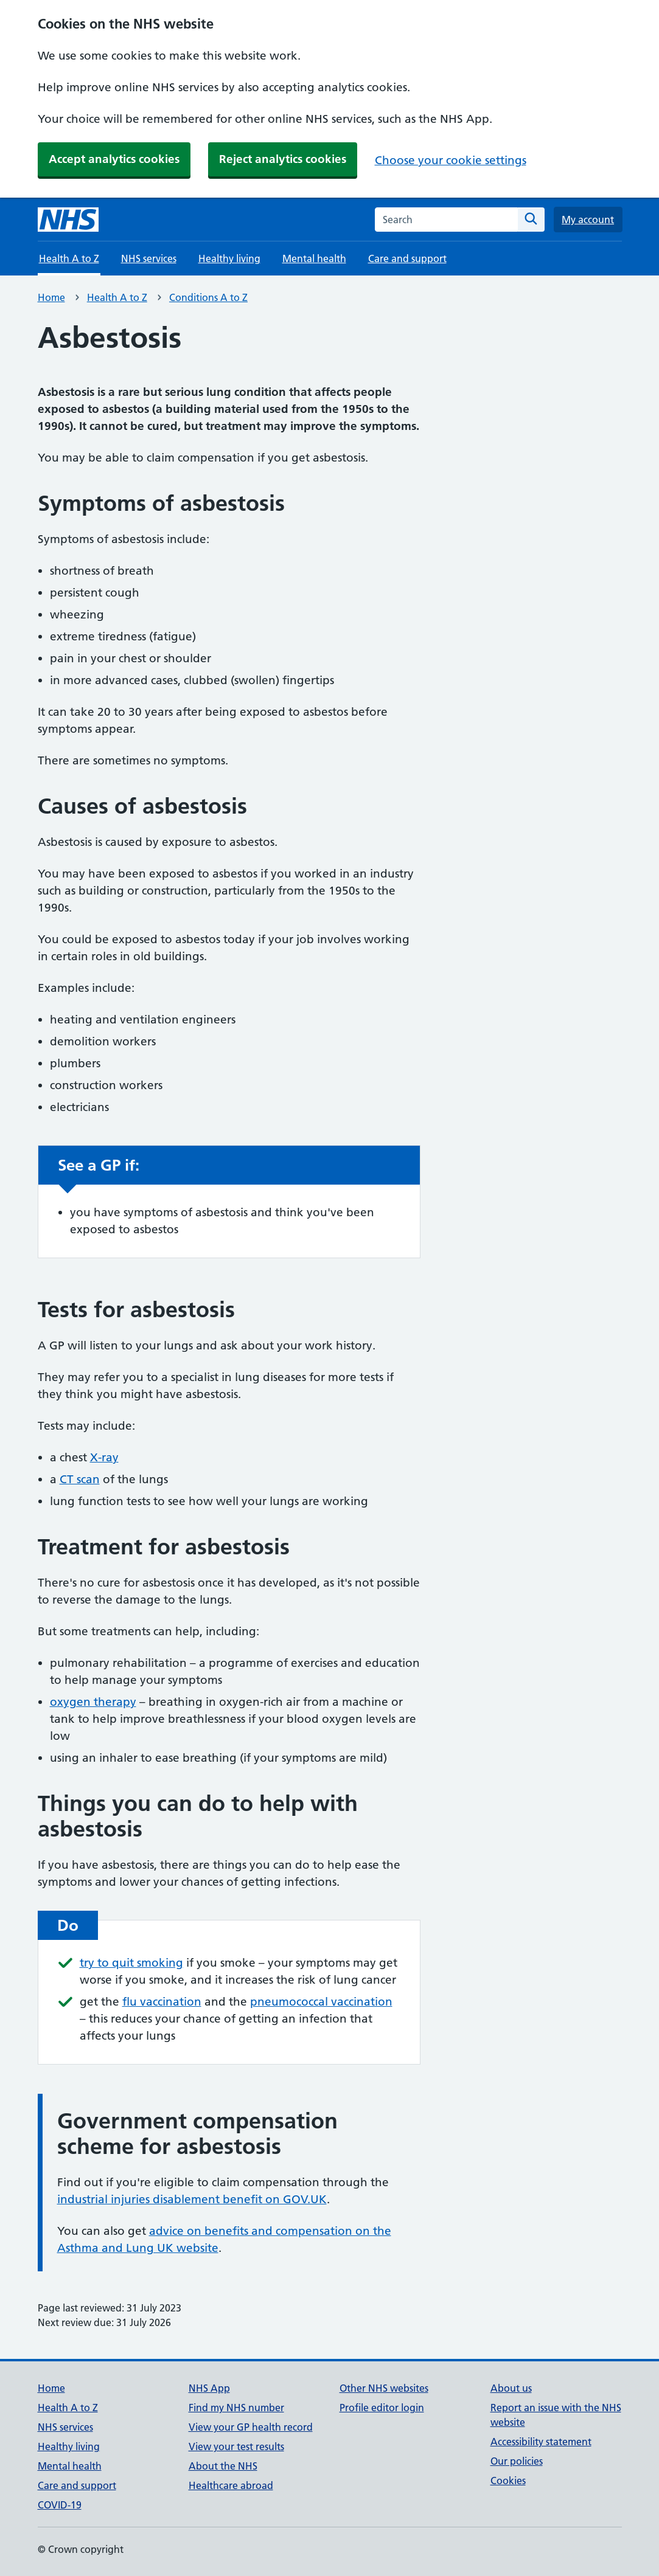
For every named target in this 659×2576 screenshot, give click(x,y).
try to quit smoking (131, 1963)
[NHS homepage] (68, 219)
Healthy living (229, 258)
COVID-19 (60, 2505)
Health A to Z (117, 297)
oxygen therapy (93, 1702)
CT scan (80, 1479)
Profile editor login (382, 2407)
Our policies (516, 2461)
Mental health (314, 258)
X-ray (104, 1457)
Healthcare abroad (231, 2485)
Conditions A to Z (208, 297)
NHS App (209, 2388)
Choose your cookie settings (450, 160)
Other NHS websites (384, 2388)
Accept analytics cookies (114, 159)
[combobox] (446, 219)
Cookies (508, 2480)
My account (588, 219)
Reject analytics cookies (282, 159)
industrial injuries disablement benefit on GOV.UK (192, 2199)
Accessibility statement (540, 2442)
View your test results (236, 2446)
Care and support (407, 258)
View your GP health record (251, 2427)
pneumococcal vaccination (321, 2002)
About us (511, 2388)
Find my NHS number (236, 2407)
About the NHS (223, 2466)
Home (51, 297)
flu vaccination (161, 2002)
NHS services (148, 258)
